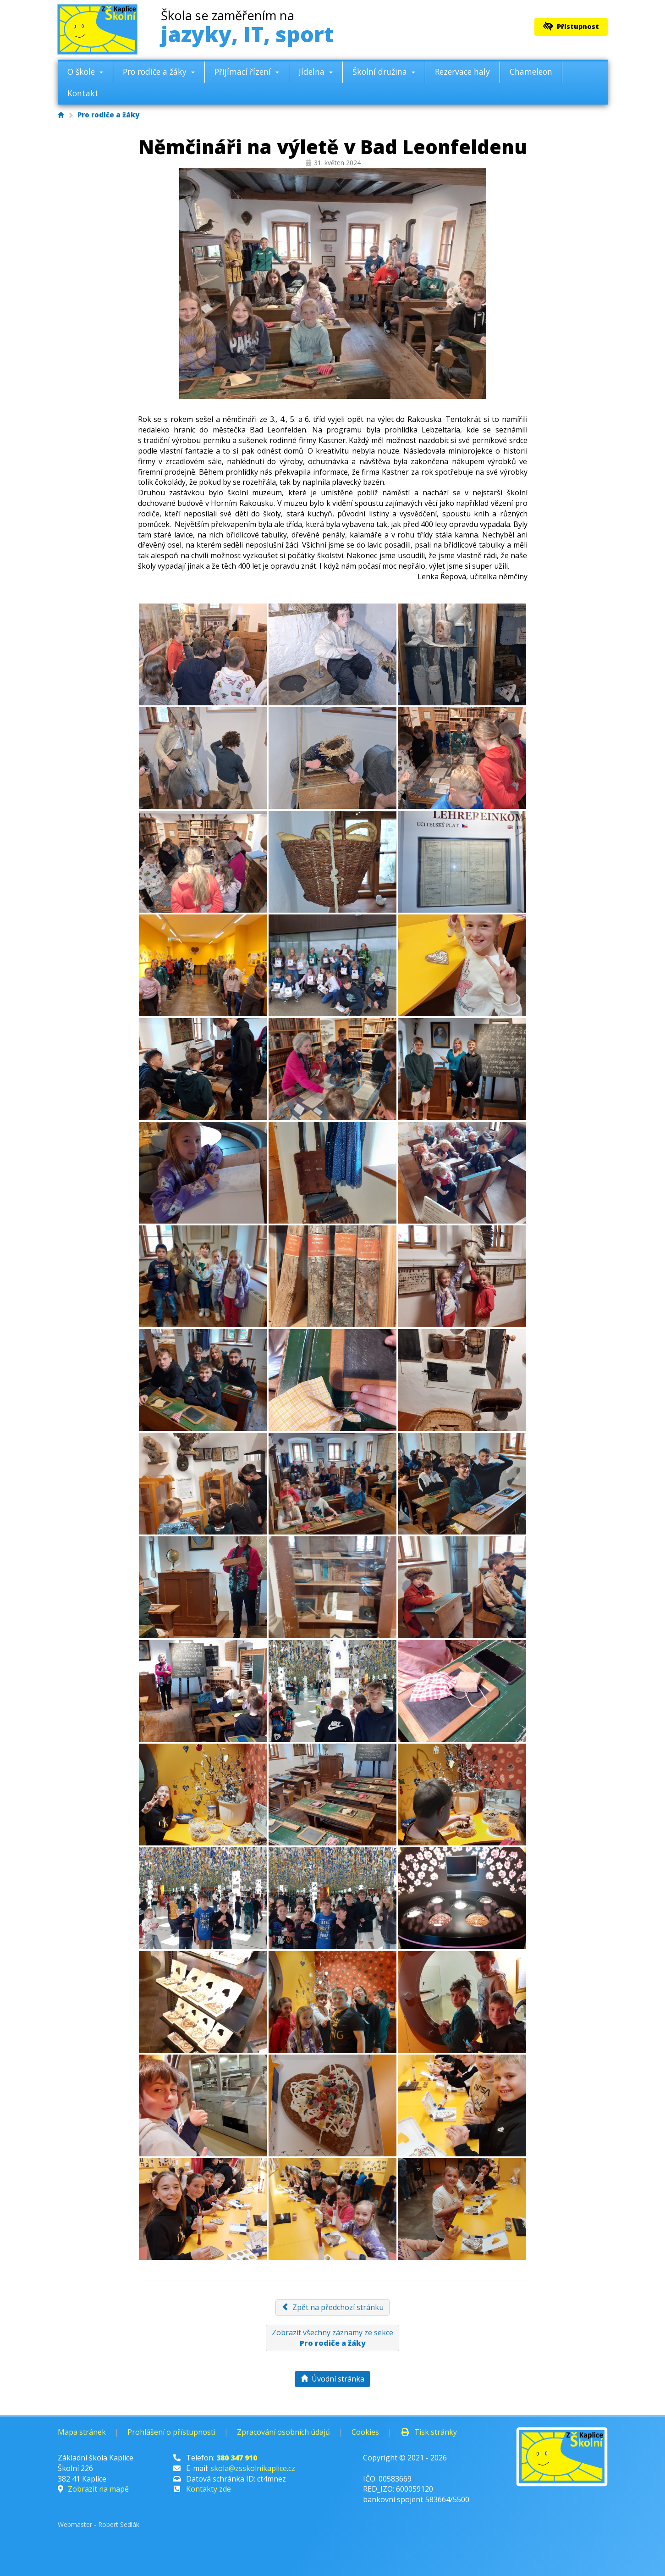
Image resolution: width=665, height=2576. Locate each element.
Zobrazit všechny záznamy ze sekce (332, 2337)
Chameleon (531, 71)
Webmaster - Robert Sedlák (98, 2524)
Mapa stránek (82, 2432)
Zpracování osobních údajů (283, 2432)
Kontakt (83, 93)
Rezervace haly (462, 71)
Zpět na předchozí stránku (332, 2307)
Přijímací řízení (246, 71)
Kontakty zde (208, 2489)
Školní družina (383, 71)
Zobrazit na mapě (98, 2489)
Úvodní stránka (332, 2379)
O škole (85, 71)
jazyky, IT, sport (247, 29)
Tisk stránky (429, 2432)
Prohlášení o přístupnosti (171, 2432)
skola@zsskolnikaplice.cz (252, 2468)
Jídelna (316, 71)
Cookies (365, 2432)
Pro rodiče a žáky (159, 71)
